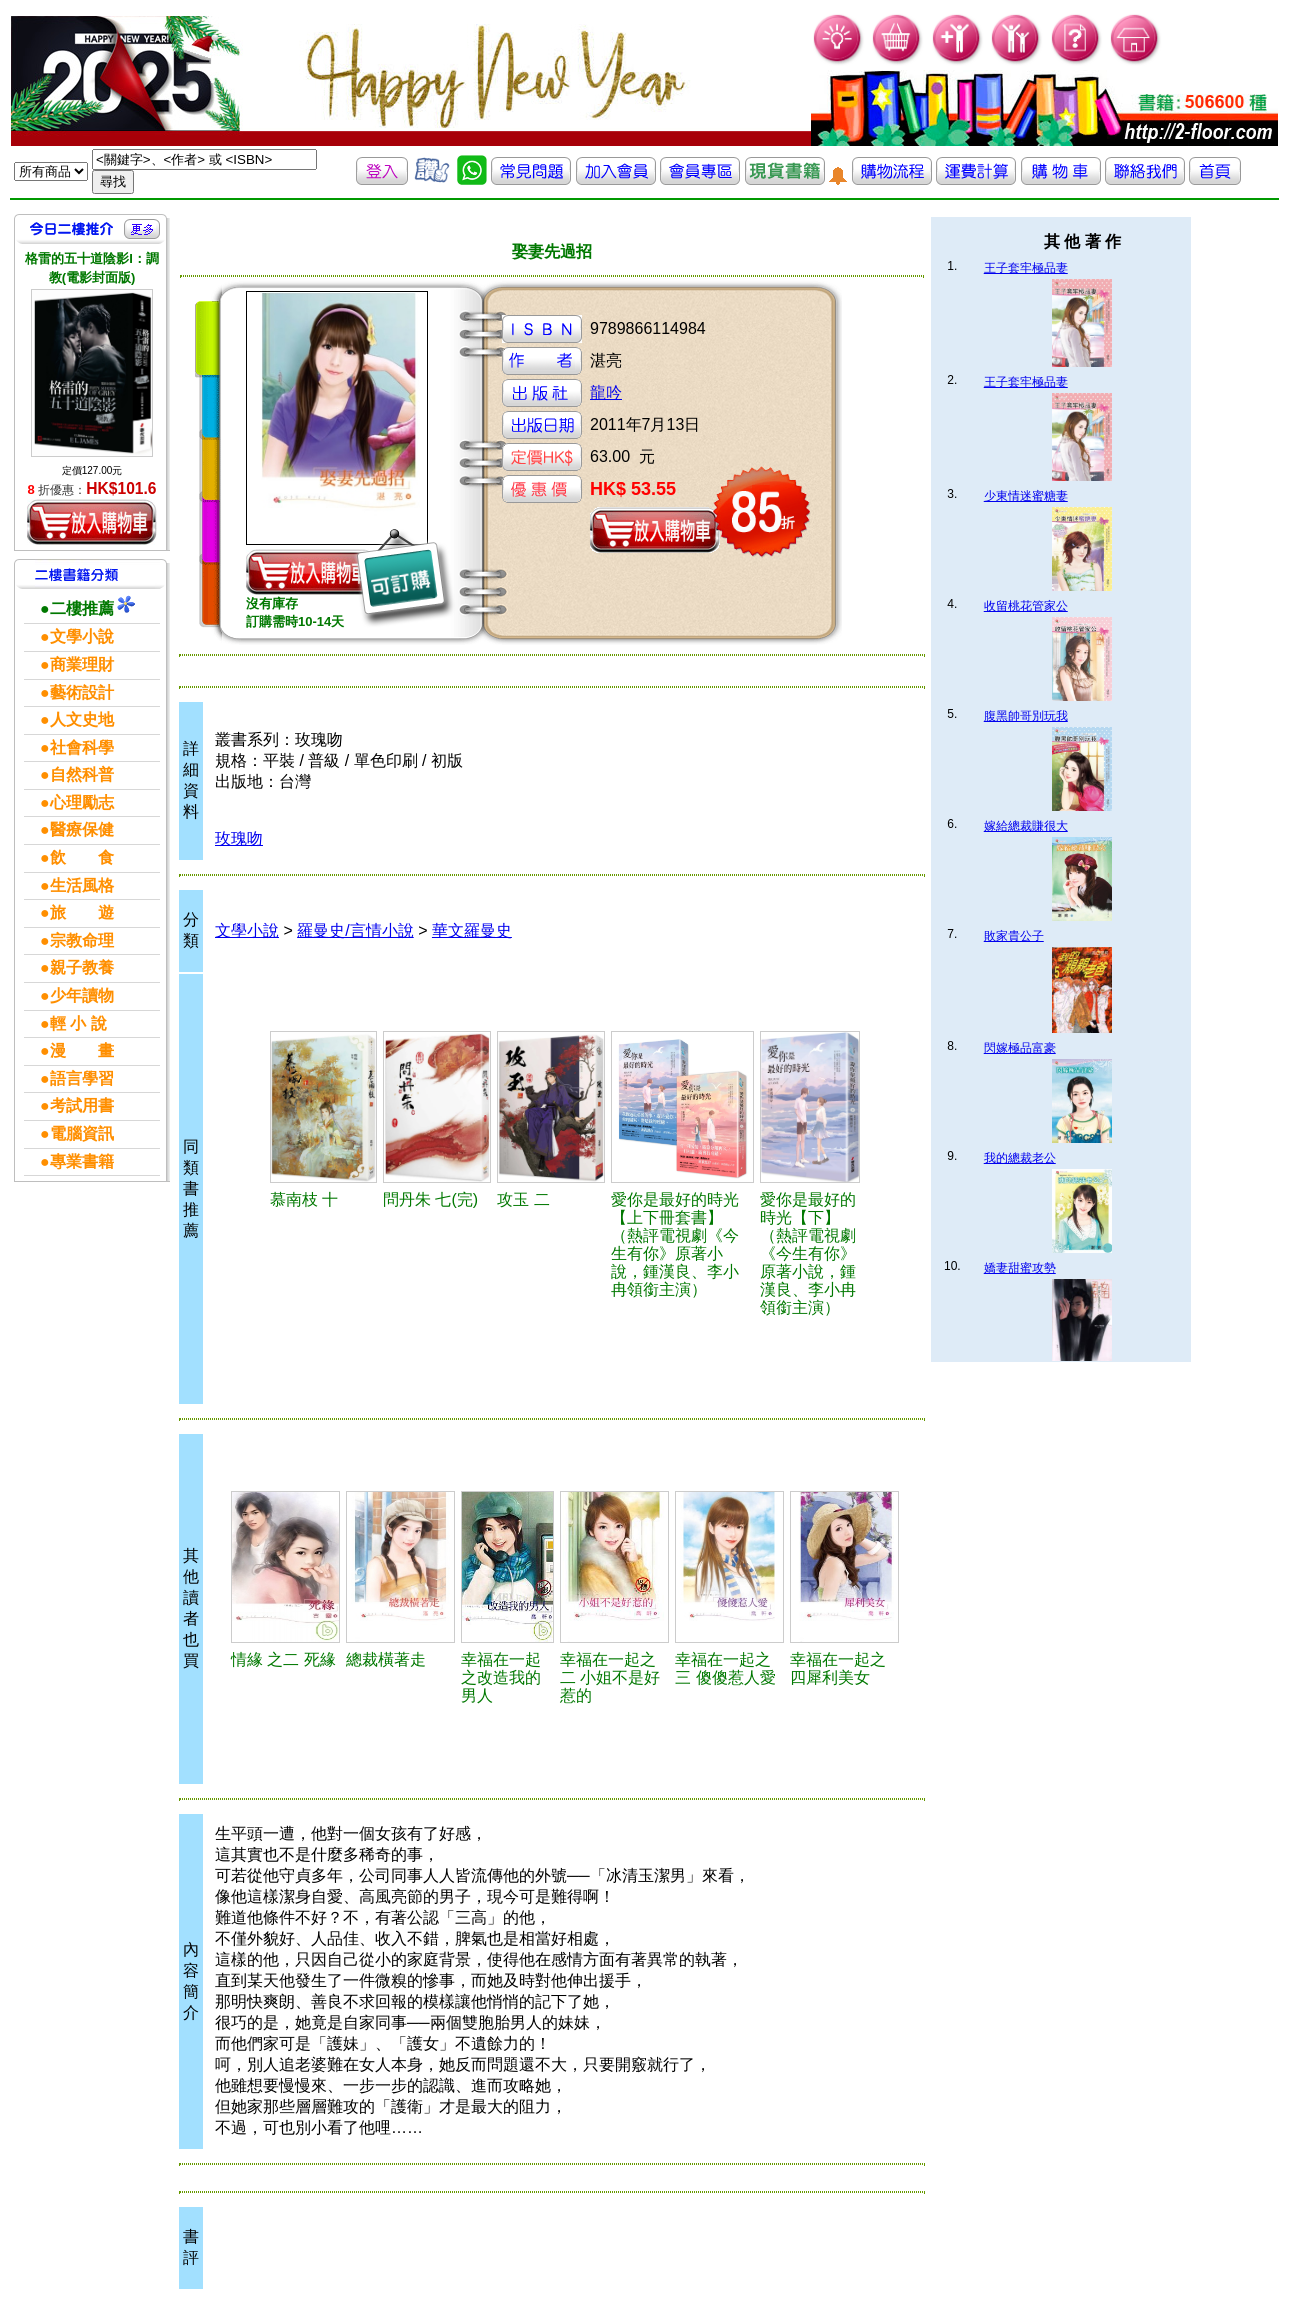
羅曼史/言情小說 (355, 930)
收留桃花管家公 (1026, 606)
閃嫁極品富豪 (1020, 1048)
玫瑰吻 (239, 838)
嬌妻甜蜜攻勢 (1020, 1268)
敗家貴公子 (1014, 936)
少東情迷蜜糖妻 (1026, 496)
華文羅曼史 (472, 930)
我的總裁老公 (1020, 1158)
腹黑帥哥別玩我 (1026, 716)
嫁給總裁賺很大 (1026, 826)
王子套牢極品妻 (1026, 268)
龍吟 (606, 392)
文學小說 (247, 930)
